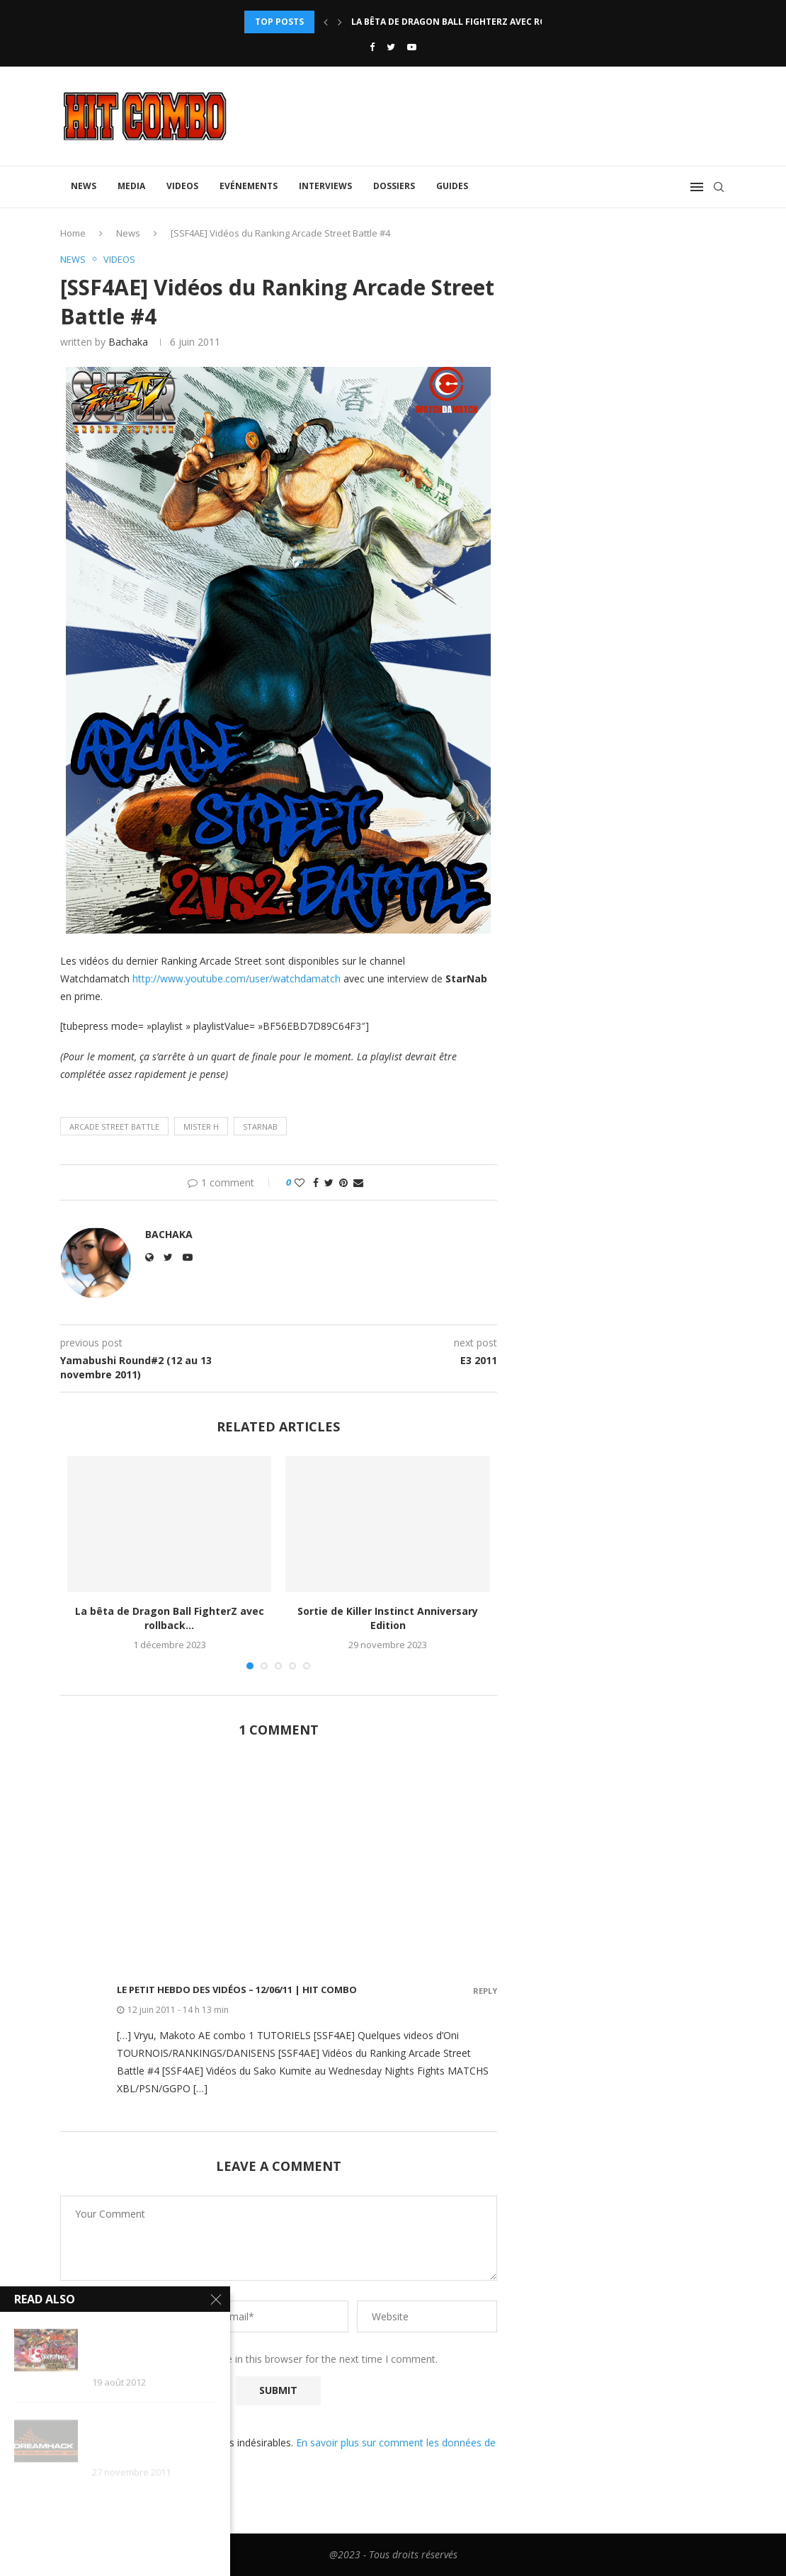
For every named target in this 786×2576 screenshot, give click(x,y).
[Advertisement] (278, 1858)
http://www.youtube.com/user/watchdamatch (236, 978)
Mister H (201, 1126)
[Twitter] (391, 46)
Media (131, 186)
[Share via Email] (358, 1183)
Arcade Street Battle (114, 1126)
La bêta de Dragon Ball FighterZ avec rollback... (469, 22)
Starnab (260, 1126)
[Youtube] (411, 46)
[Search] (719, 187)
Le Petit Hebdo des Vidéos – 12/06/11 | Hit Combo (237, 1989)
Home (73, 233)
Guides (452, 186)
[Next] (340, 22)
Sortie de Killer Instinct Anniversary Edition (387, 1619)
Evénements (249, 186)
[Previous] (325, 22)
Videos (182, 186)
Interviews (325, 186)
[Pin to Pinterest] (343, 1183)
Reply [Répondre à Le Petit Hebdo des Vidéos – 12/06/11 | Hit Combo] (485, 1991)
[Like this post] (299, 1183)
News (83, 186)
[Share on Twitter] (329, 1183)
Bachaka (128, 341)
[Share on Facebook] (316, 1183)
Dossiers (394, 186)
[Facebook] (372, 46)
